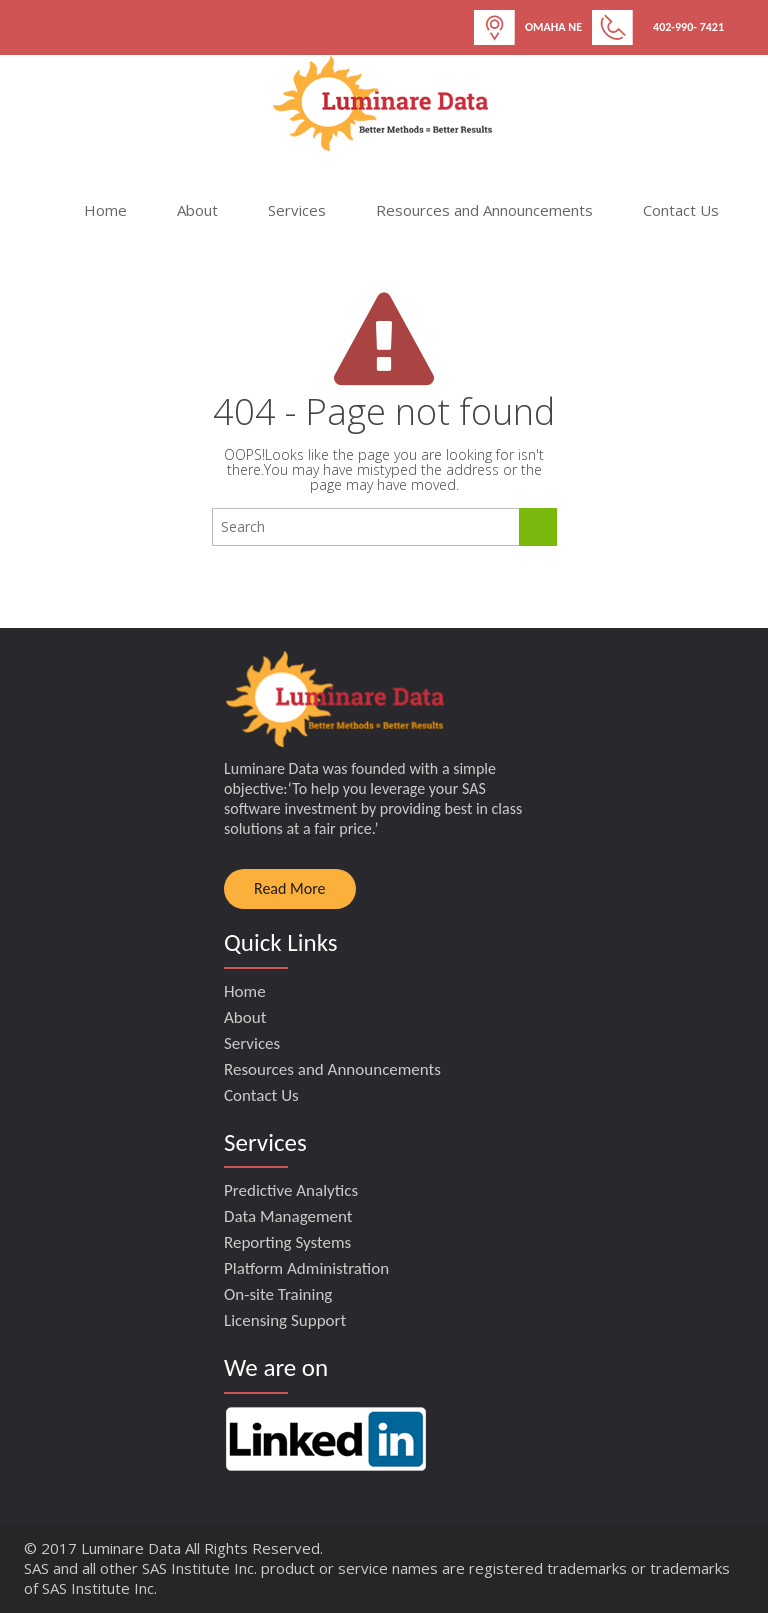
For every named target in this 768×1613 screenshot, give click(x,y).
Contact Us (681, 210)
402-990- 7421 (688, 27)
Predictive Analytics (291, 1190)
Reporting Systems (287, 1242)
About (197, 210)
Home (105, 210)
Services (297, 210)
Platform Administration (306, 1268)
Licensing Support (285, 1320)
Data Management (288, 1216)
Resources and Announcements (484, 210)
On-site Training (278, 1294)
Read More (290, 888)
